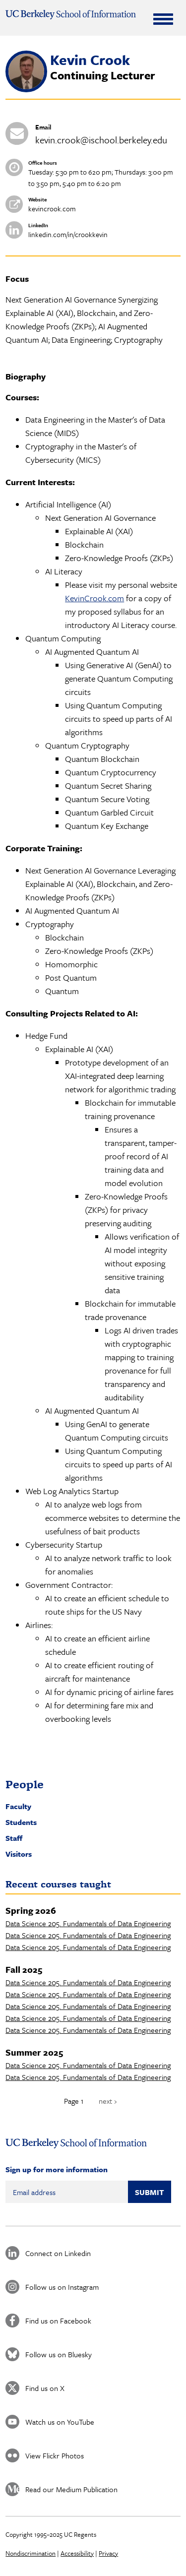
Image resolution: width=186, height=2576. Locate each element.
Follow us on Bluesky (58, 2354)
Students (21, 1822)
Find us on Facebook (58, 2320)
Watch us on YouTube (59, 2421)
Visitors (18, 1853)
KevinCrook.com (94, 598)
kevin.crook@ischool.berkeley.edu (101, 139)
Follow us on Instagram (62, 2286)
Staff (13, 1837)
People (24, 1784)
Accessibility (77, 2553)
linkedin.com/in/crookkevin (68, 234)
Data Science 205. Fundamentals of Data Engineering (88, 1923)
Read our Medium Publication (71, 2489)
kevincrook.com (52, 208)
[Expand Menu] (163, 19)
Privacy (108, 2553)
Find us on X (44, 2388)
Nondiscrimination (30, 2553)
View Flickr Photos (54, 2455)
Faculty (18, 1806)
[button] (26, 89)
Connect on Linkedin (58, 2253)
